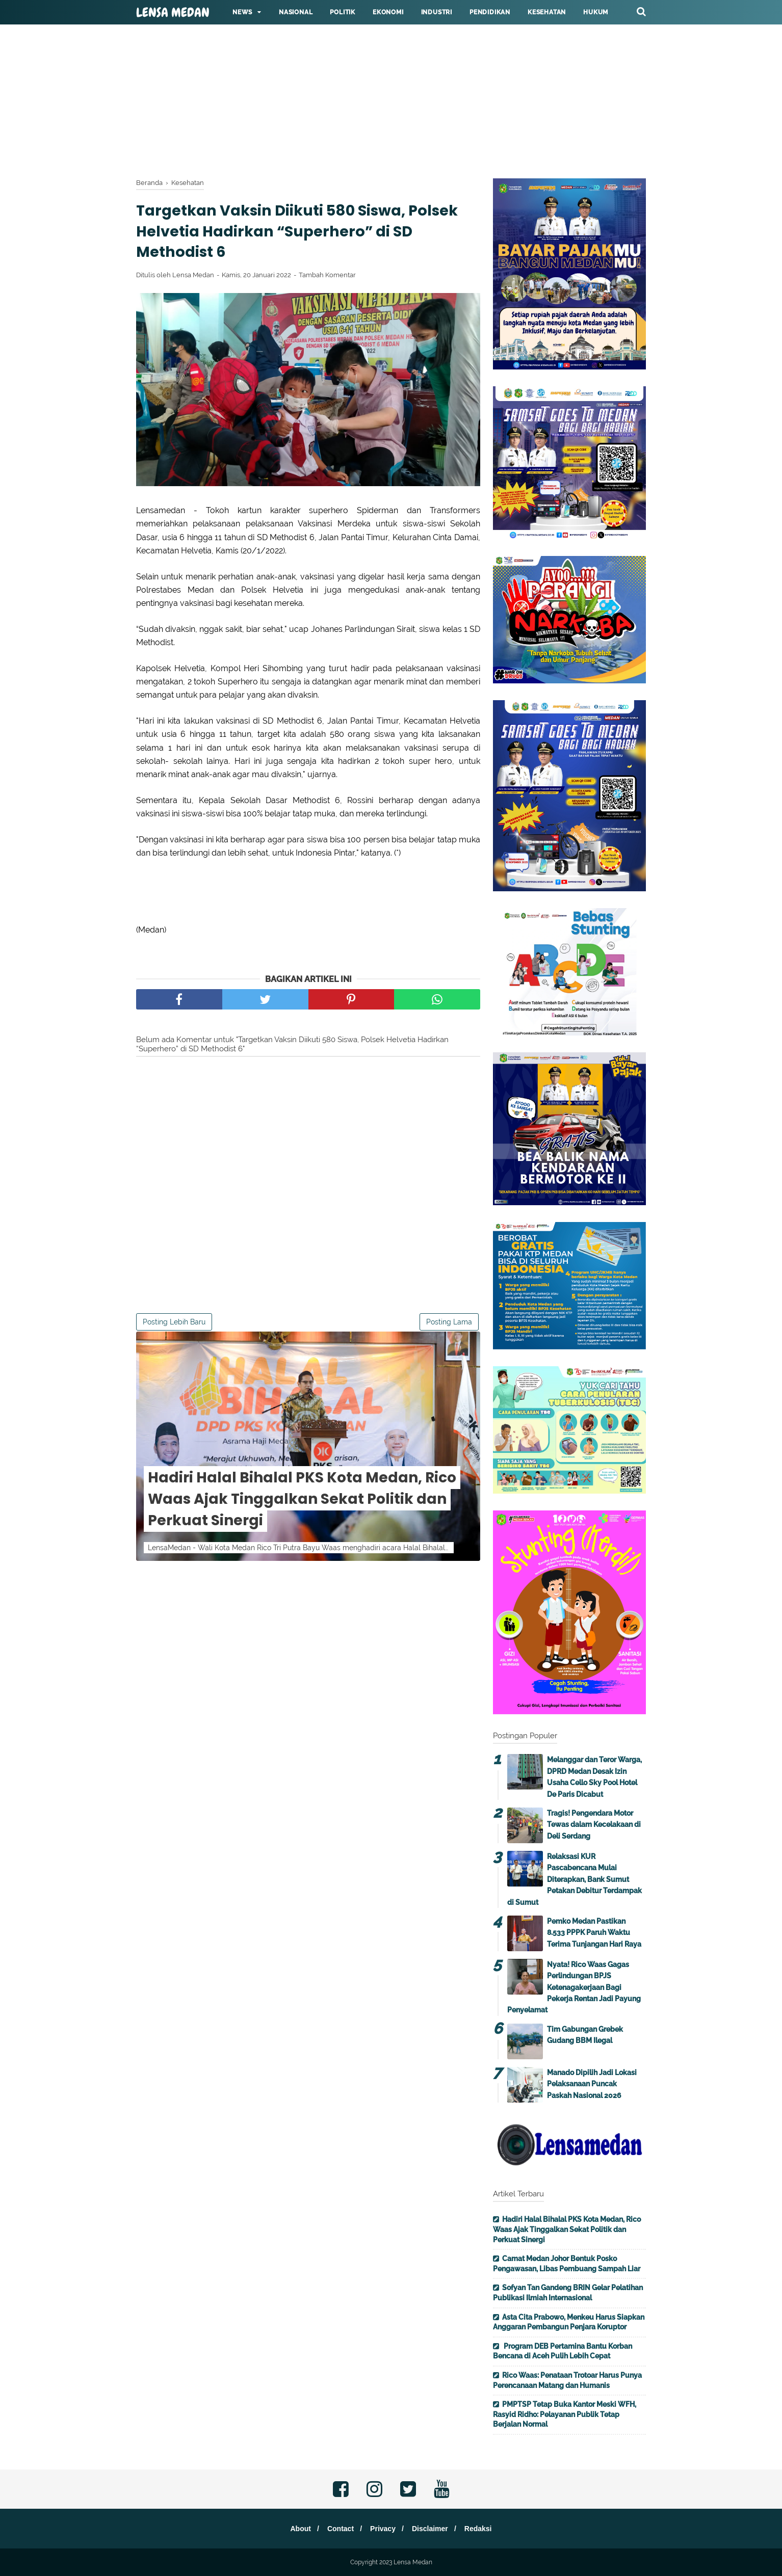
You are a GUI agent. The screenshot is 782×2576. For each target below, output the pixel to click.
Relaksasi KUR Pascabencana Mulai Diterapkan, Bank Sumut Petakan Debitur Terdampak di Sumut (574, 1879)
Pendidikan (490, 12)
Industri (436, 12)
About (294, 2529)
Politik (342, 12)
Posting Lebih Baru (174, 1325)
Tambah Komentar (327, 278)
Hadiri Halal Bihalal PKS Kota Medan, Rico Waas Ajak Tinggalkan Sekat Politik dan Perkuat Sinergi (302, 1502)
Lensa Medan (173, 13)
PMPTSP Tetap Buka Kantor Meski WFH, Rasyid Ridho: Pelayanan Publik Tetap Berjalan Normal (564, 2414)
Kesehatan (547, 12)
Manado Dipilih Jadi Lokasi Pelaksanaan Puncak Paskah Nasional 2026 (592, 2084)
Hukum (595, 12)
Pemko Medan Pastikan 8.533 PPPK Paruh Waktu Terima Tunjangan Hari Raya (594, 1932)
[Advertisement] (306, 71)
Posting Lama (449, 1325)
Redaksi (484, 2529)
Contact (337, 2529)
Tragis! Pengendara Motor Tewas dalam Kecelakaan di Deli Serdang (594, 1824)
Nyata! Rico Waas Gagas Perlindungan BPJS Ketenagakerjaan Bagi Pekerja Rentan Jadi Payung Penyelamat (574, 1987)
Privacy (383, 2529)
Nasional (295, 12)
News (242, 12)
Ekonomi (388, 12)
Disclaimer (433, 2529)
